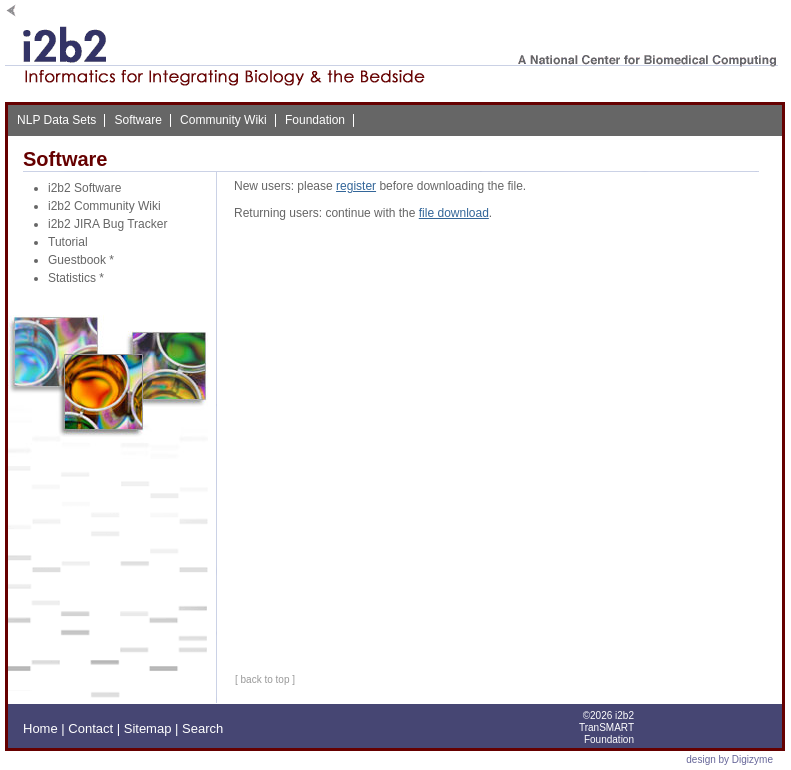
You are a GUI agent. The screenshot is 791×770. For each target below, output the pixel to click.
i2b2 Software (84, 188)
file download (454, 213)
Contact (90, 728)
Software (137, 120)
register (356, 186)
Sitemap (148, 728)
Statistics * (76, 278)
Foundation (315, 120)
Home (40, 728)
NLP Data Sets (56, 120)
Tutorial (68, 242)
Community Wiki (223, 120)
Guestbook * (81, 260)
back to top (265, 679)
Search (202, 728)
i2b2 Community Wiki (104, 206)
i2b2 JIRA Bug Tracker (107, 224)
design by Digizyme (729, 759)
